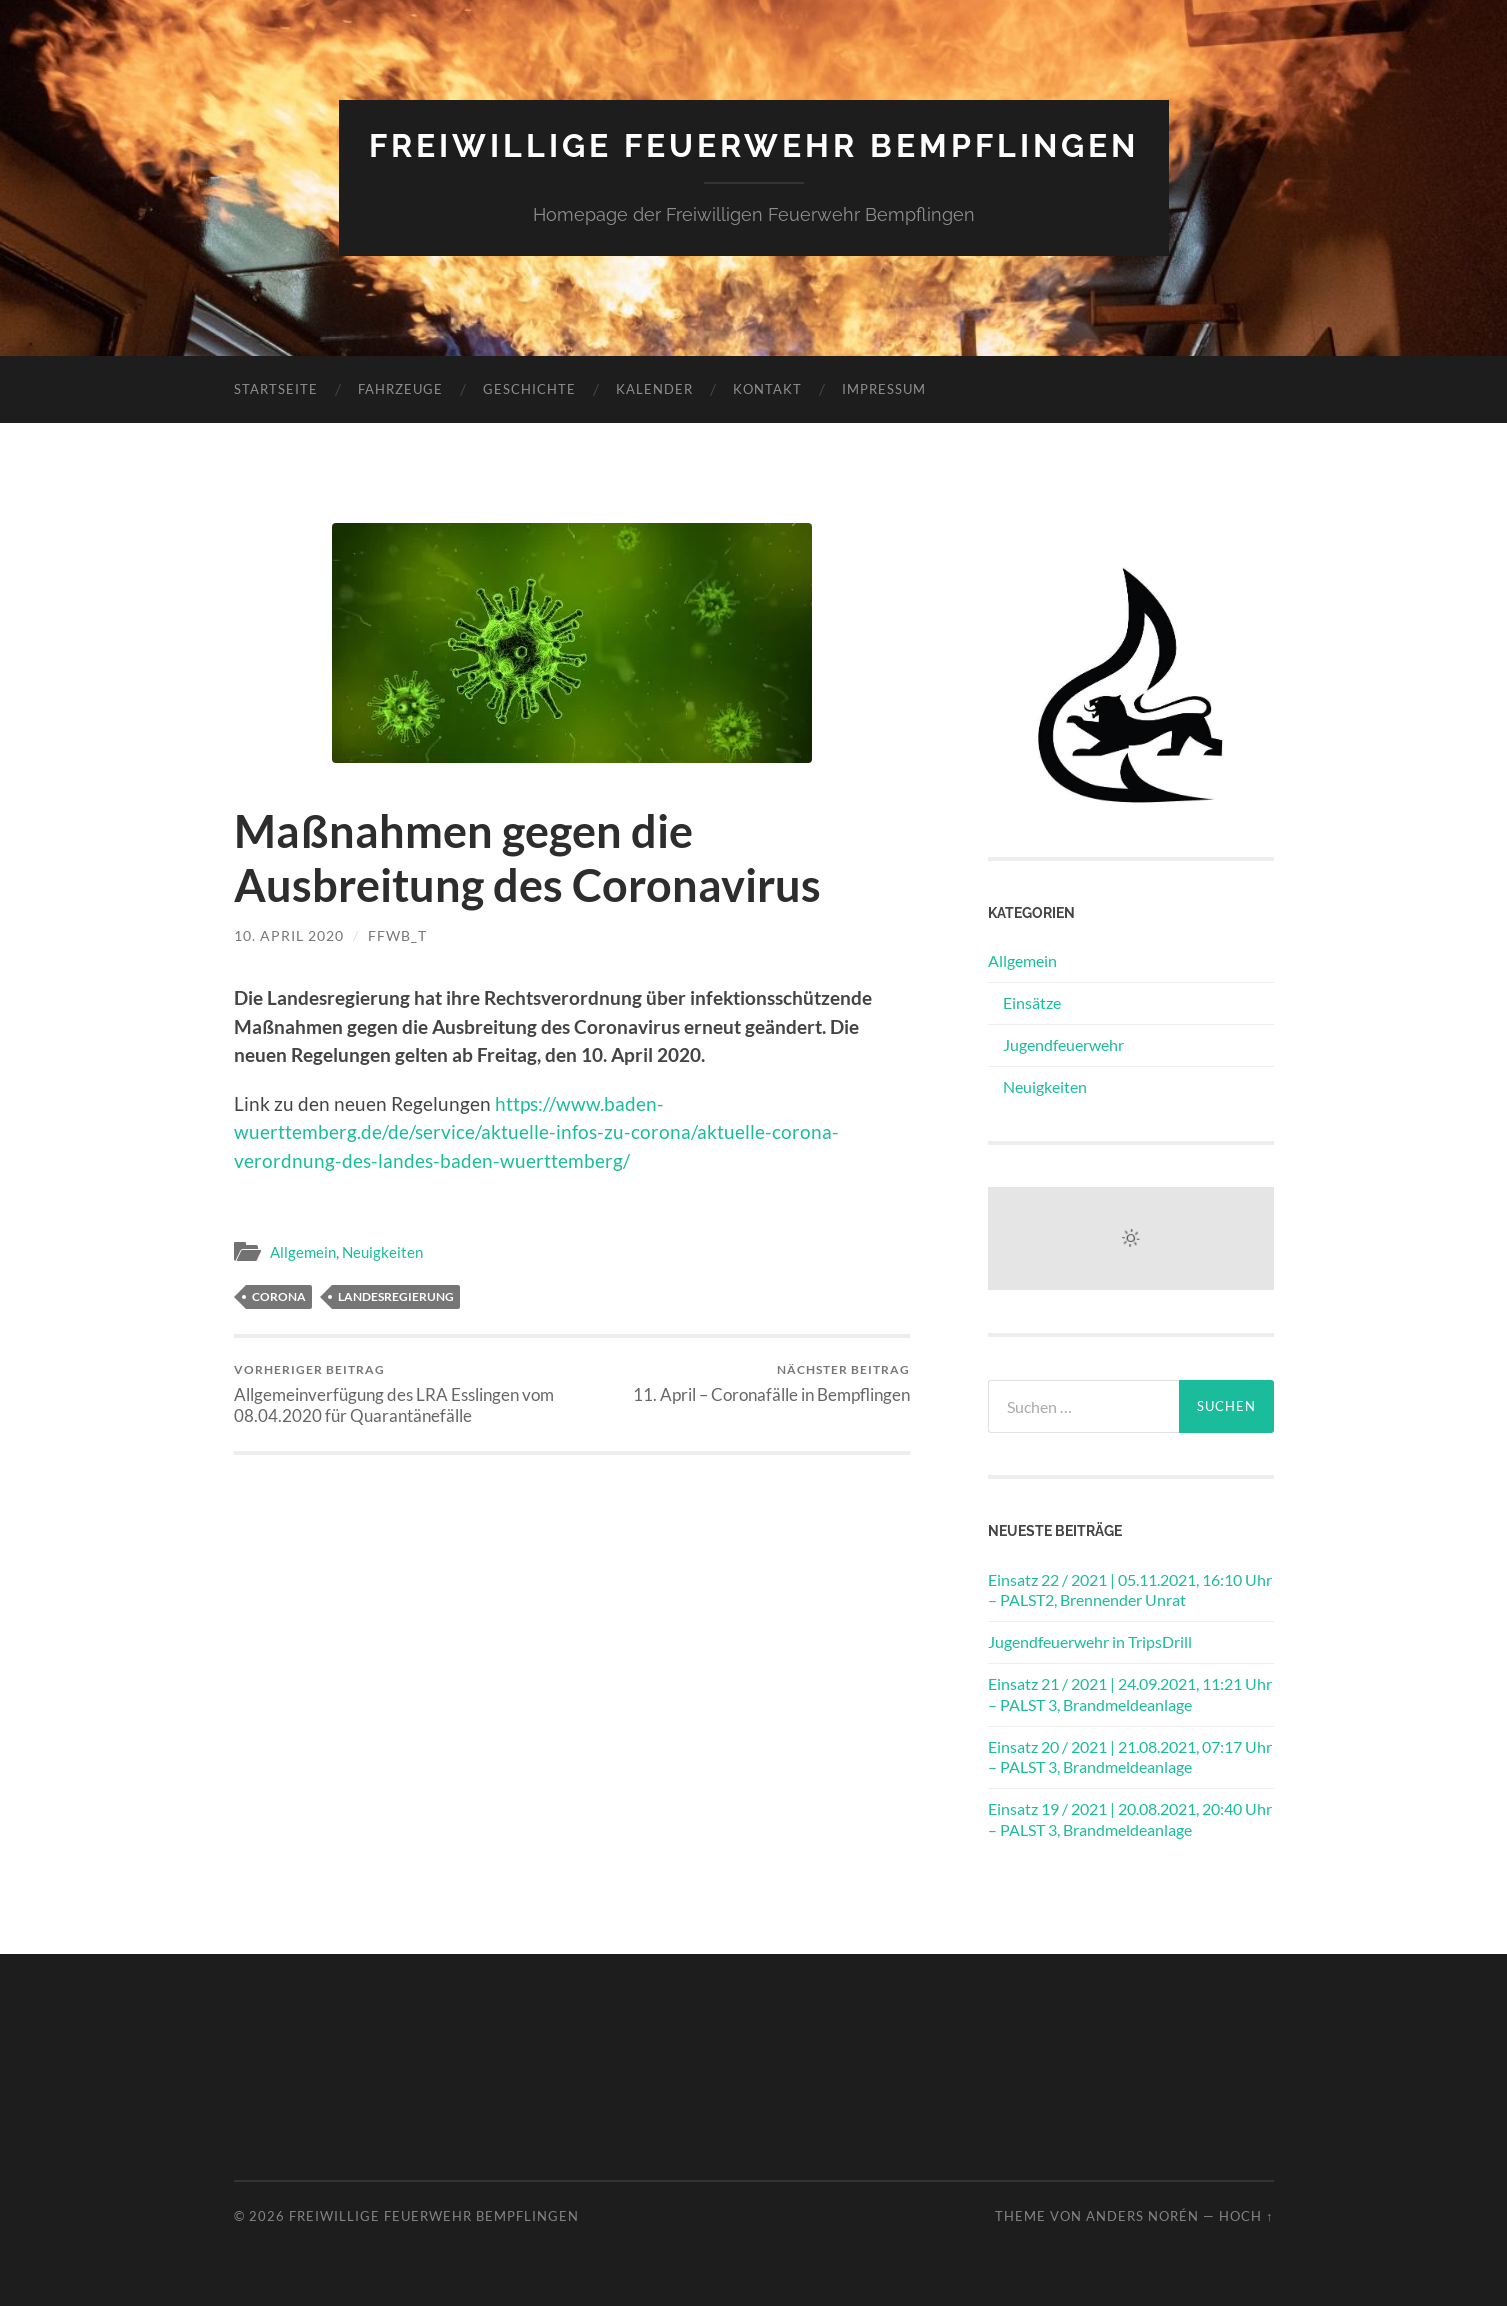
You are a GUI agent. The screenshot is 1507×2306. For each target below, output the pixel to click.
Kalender (654, 389)
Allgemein (303, 1252)
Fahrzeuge (400, 389)
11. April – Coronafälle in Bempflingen (771, 1383)
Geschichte (529, 389)
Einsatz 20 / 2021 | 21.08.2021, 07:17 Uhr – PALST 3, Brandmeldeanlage (1130, 1757)
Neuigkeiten (382, 1252)
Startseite (276, 389)
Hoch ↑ (1246, 2216)
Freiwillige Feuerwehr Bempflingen (754, 145)
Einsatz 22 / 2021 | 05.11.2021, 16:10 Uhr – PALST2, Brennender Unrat (1130, 1590)
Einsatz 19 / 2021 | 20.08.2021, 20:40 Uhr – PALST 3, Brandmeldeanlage (1130, 1819)
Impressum (884, 389)
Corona (279, 1296)
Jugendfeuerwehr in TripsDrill (1090, 1641)
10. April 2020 (289, 935)
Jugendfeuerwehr (1063, 1044)
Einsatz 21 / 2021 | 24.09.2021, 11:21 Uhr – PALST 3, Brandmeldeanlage (1130, 1694)
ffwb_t (397, 935)
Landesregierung (396, 1296)
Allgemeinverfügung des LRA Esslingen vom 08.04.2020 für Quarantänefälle (399, 1394)
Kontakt (767, 389)
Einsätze (1032, 1002)
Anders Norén (1142, 2216)
